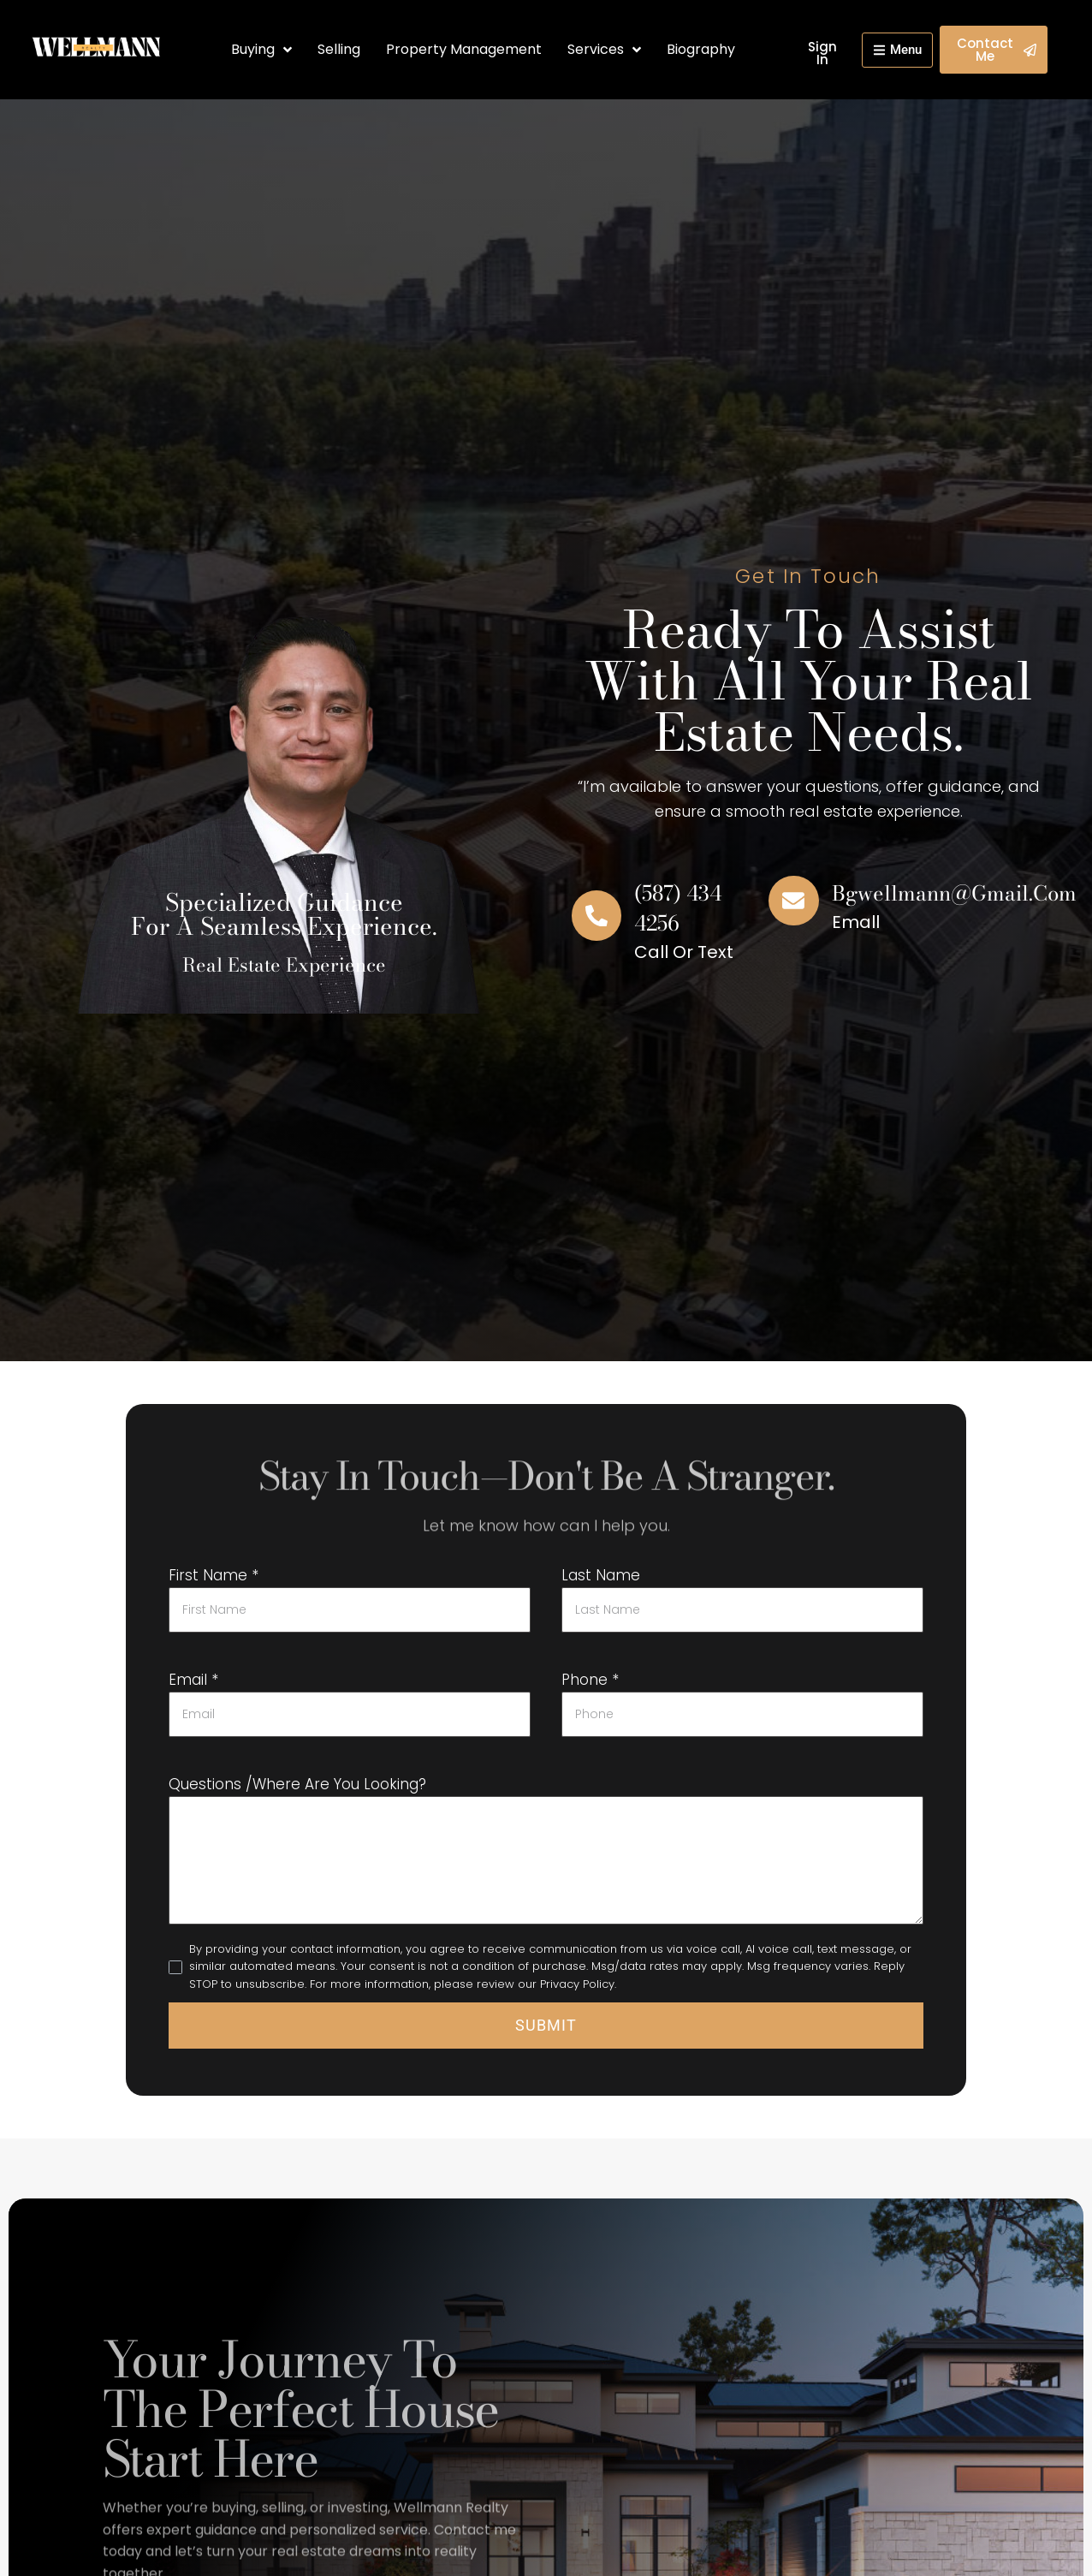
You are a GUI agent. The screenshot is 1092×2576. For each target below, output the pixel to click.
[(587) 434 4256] (596, 916)
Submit (546, 2025)
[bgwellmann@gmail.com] (793, 900)
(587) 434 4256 (680, 908)
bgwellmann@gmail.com (958, 893)
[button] (892, 50)
